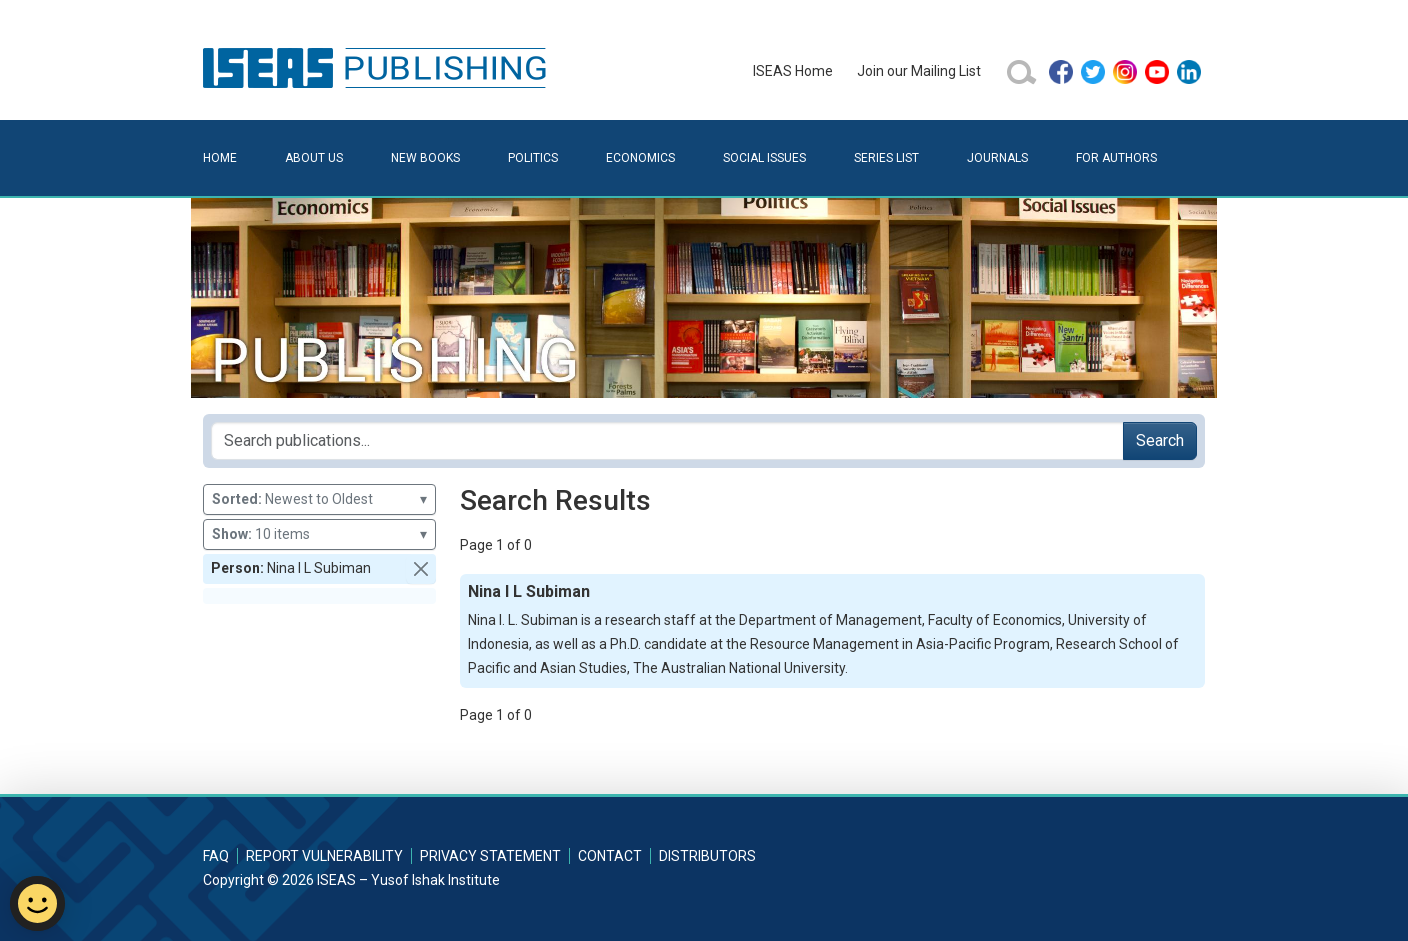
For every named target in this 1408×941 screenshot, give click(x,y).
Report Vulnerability (324, 856)
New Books (425, 158)
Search (1160, 440)
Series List (886, 158)
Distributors (707, 856)
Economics (640, 158)
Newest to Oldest (319, 499)
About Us (314, 158)
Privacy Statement (490, 856)
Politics (533, 158)
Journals (997, 158)
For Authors (1116, 158)
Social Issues (764, 158)
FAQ (216, 856)
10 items (319, 534)
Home (220, 158)
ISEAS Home (793, 71)
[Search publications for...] (667, 441)
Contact (610, 856)
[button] (421, 569)
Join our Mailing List (919, 71)
